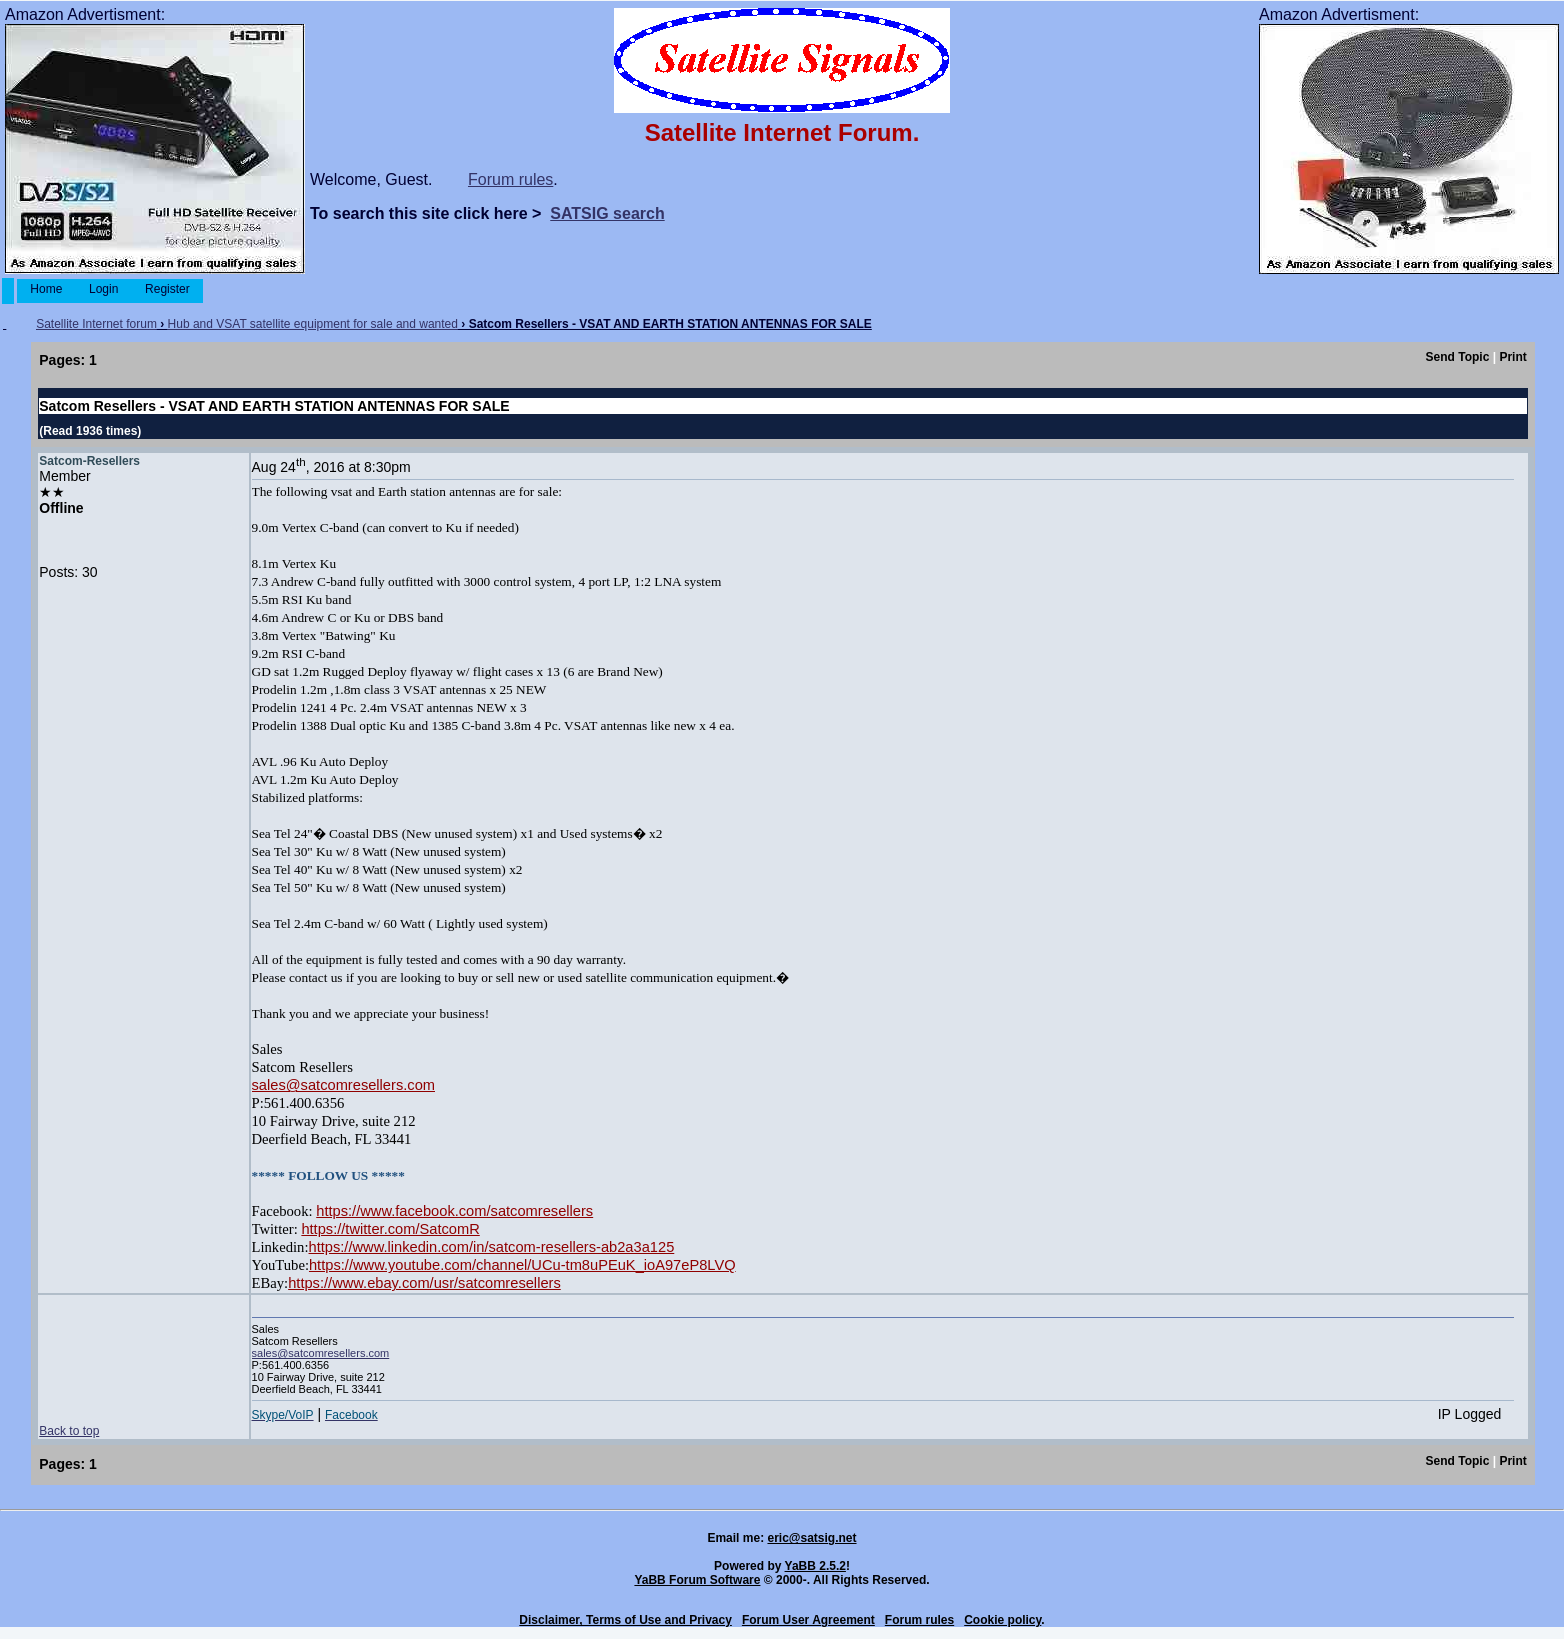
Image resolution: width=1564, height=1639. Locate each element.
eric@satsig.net (811, 1538)
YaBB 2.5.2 (815, 1566)
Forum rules (510, 179)
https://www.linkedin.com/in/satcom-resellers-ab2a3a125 (492, 1247)
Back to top (69, 1431)
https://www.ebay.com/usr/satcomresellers (424, 1283)
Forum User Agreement (808, 1620)
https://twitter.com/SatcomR (390, 1229)
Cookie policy (1002, 1620)
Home (46, 289)
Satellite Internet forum (96, 324)
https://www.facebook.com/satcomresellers (454, 1211)
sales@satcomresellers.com (343, 1085)
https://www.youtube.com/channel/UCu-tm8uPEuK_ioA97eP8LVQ (522, 1265)
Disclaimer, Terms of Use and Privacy (625, 1620)
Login (104, 289)
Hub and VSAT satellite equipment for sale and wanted (313, 324)
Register (167, 289)
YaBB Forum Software (697, 1580)
